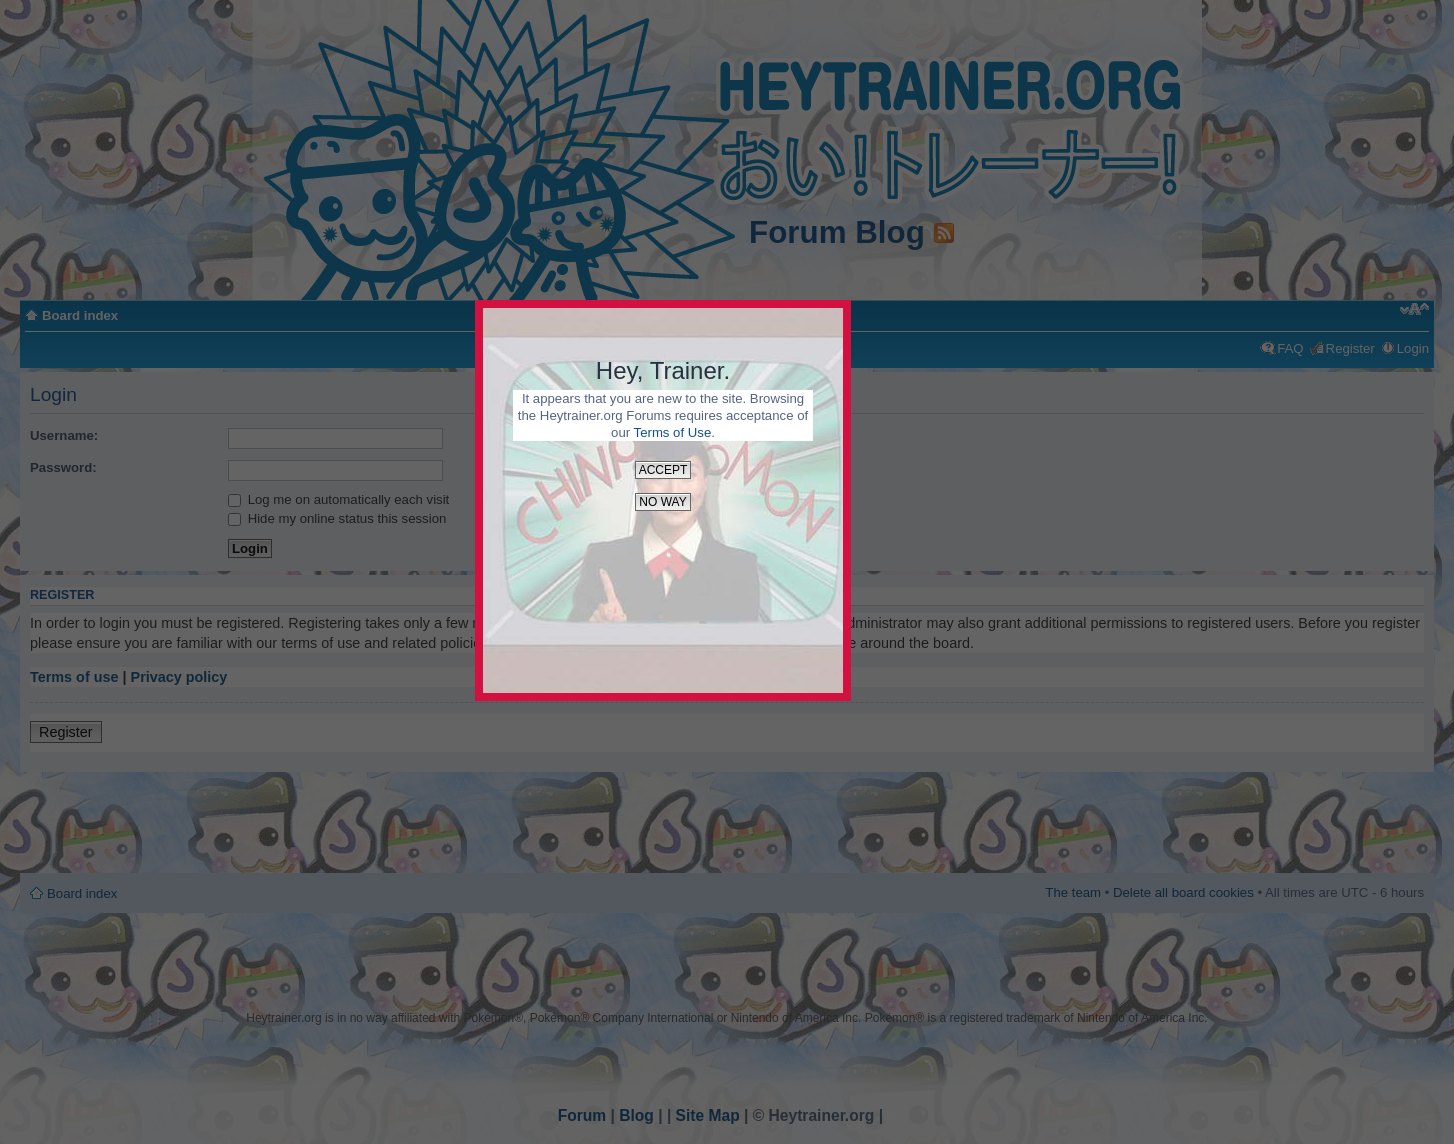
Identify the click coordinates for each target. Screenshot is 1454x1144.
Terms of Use (673, 432)
